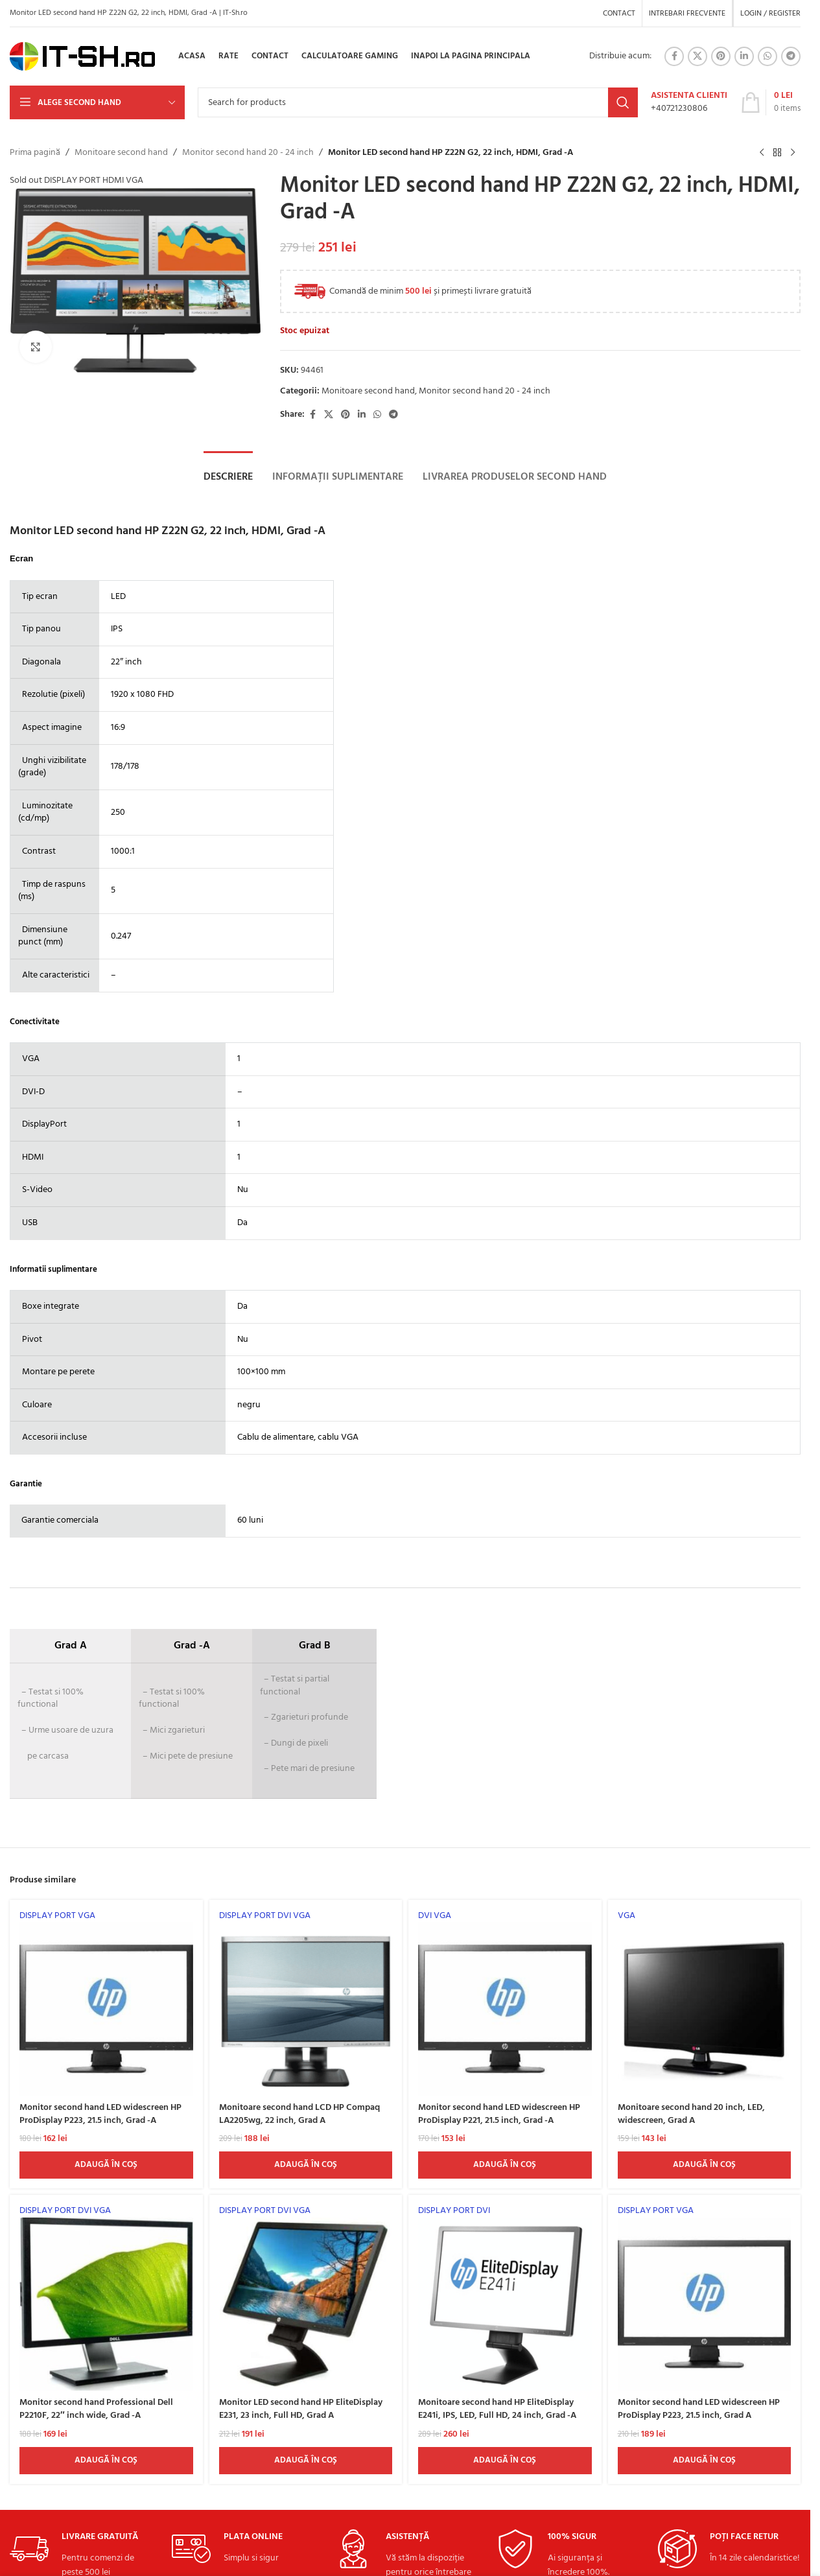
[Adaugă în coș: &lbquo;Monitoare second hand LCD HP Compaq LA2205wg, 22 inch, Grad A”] (306, 2165)
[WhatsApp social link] (767, 56)
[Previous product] (761, 153)
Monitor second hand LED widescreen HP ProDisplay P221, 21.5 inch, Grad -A (499, 2114)
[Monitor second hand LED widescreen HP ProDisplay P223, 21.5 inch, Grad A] (704, 2298)
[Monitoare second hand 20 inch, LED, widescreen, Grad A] (704, 2003)
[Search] (418, 102)
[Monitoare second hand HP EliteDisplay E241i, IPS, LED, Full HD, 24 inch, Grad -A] (505, 2298)
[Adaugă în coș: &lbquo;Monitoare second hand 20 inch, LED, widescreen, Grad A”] (704, 2165)
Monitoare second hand (121, 153)
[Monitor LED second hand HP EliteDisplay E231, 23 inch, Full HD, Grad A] (306, 2298)
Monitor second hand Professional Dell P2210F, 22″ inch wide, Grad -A (96, 2409)
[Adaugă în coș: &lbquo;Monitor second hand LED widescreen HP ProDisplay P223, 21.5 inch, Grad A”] (704, 2460)
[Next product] (793, 153)
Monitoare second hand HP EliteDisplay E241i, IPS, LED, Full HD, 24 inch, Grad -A (497, 2409)
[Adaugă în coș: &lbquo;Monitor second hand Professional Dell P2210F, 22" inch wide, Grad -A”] (106, 2460)
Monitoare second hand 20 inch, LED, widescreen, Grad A (691, 2114)
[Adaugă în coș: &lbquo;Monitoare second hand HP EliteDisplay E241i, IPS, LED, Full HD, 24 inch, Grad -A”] (505, 2460)
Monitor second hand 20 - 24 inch (248, 153)
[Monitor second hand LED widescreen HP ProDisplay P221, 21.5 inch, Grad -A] (505, 2003)
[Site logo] (83, 56)
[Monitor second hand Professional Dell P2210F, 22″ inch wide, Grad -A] (106, 2298)
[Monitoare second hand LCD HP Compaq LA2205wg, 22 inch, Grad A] (306, 2003)
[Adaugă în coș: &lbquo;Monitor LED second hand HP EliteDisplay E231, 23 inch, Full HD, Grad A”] (306, 2460)
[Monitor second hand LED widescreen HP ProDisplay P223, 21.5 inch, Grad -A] (106, 2003)
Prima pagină (35, 153)
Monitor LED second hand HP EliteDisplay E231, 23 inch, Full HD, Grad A (300, 2409)
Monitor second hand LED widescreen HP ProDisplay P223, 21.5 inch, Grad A (699, 2409)
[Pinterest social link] (721, 56)
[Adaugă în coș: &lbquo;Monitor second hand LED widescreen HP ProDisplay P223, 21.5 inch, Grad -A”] (106, 2165)
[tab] (228, 477)
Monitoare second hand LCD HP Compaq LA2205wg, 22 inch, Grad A (299, 2114)
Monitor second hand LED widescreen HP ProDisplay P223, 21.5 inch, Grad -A (100, 2114)
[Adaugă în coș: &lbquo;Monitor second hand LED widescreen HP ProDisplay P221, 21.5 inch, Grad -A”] (505, 2165)
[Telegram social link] (791, 56)
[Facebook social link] (674, 56)
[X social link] (697, 56)
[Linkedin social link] (744, 56)
